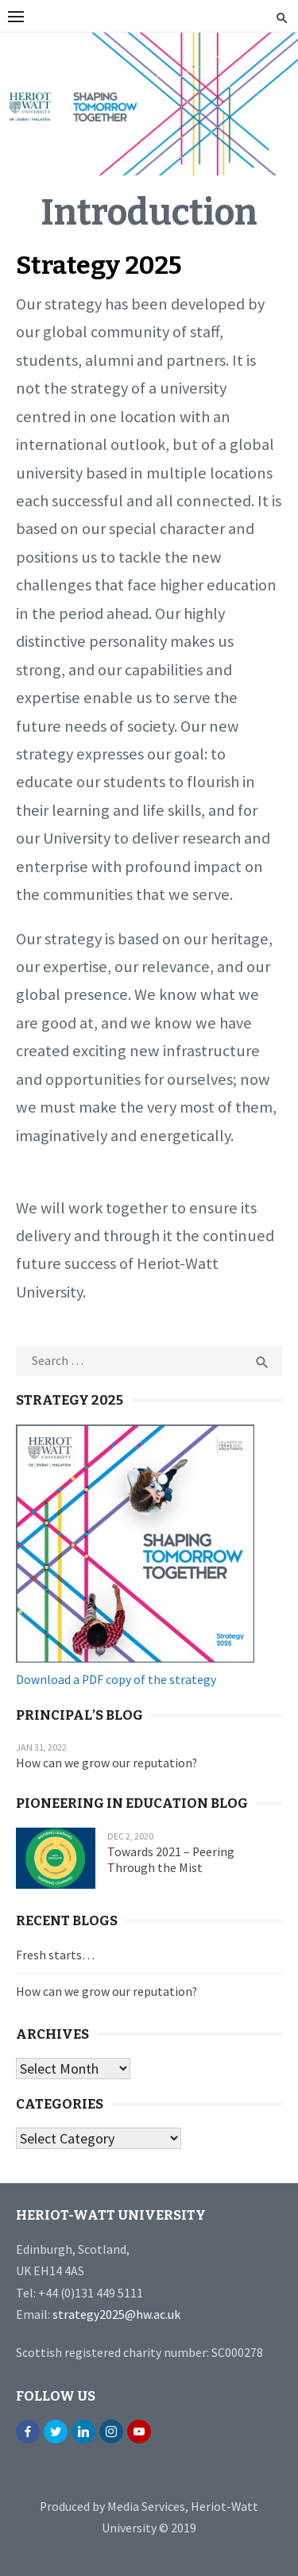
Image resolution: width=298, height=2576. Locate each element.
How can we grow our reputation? (106, 1763)
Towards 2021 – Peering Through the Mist (170, 1859)
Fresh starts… (55, 1955)
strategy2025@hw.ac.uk (116, 2314)
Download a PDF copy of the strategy (116, 1679)
